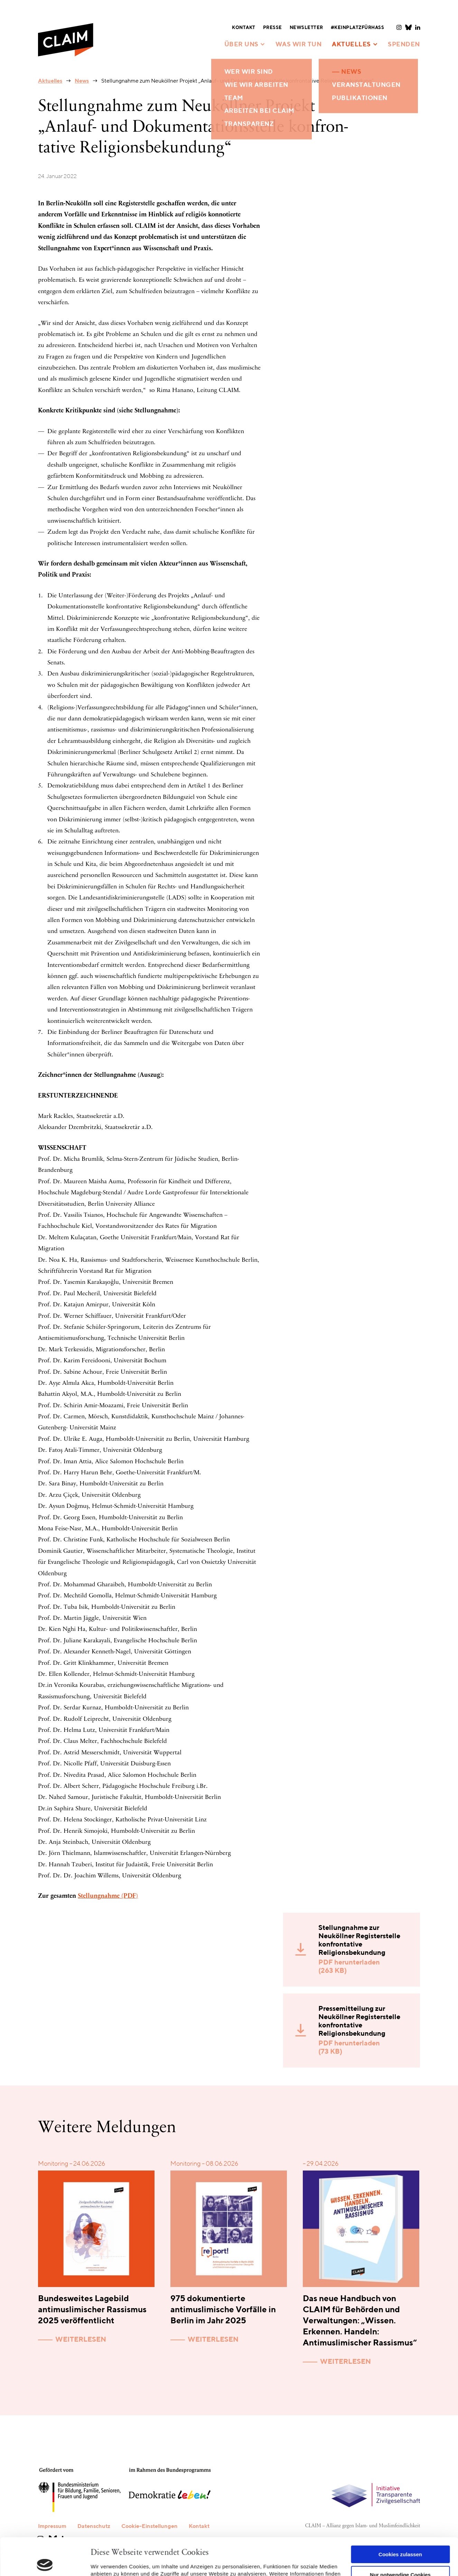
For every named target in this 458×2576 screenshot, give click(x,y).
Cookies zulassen (400, 2517)
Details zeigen (108, 2562)
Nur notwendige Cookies (400, 2537)
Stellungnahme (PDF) (108, 1896)
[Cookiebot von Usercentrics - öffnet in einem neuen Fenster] (45, 2562)
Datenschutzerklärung (156, 2544)
